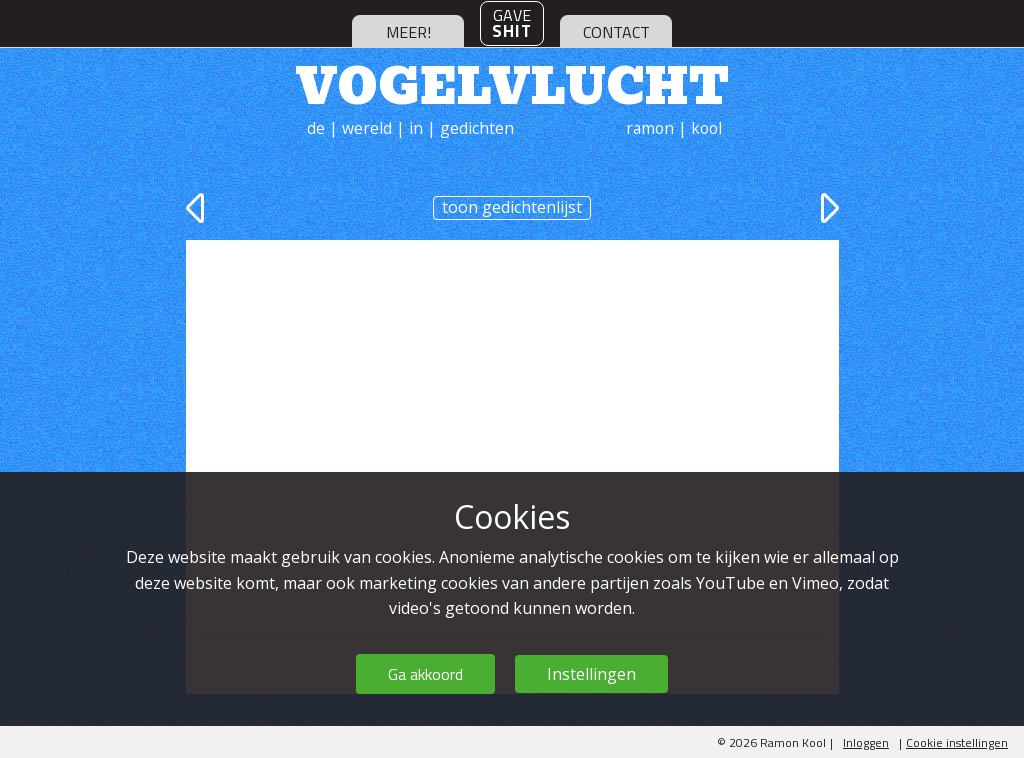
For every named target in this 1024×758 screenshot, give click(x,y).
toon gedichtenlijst (512, 207)
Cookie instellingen (957, 742)
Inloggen (866, 742)
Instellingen (591, 674)
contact (616, 32)
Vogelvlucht (512, 82)
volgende (827, 208)
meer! (408, 32)
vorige (198, 208)
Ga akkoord (425, 674)
